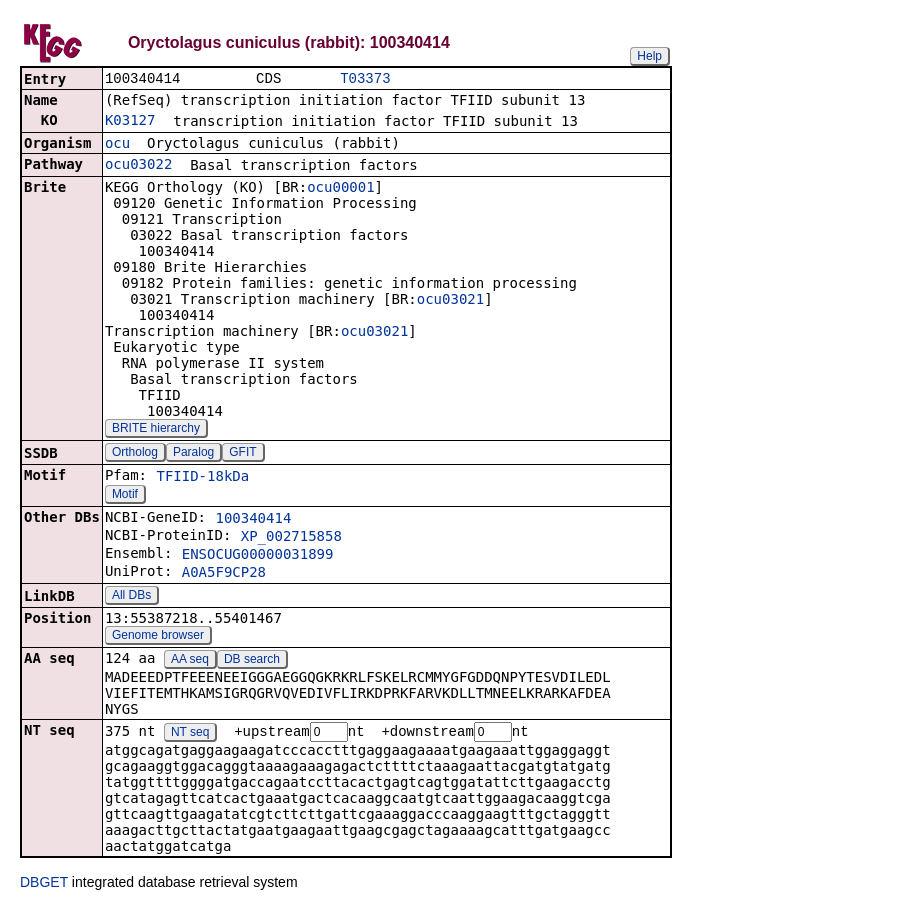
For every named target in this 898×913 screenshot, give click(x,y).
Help (649, 56)
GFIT (242, 454)
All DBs (131, 597)
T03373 (365, 79)
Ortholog (135, 454)
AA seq (190, 661)
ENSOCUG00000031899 (258, 556)
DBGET (44, 885)
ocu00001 (340, 189)
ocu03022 (138, 166)
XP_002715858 (291, 538)
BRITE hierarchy (156, 430)
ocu (117, 145)
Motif (125, 496)
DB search (252, 661)
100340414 (253, 520)
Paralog (193, 454)
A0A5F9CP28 (224, 574)
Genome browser (158, 637)
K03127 (130, 122)
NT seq (190, 735)
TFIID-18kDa (202, 478)
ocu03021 (450, 301)
